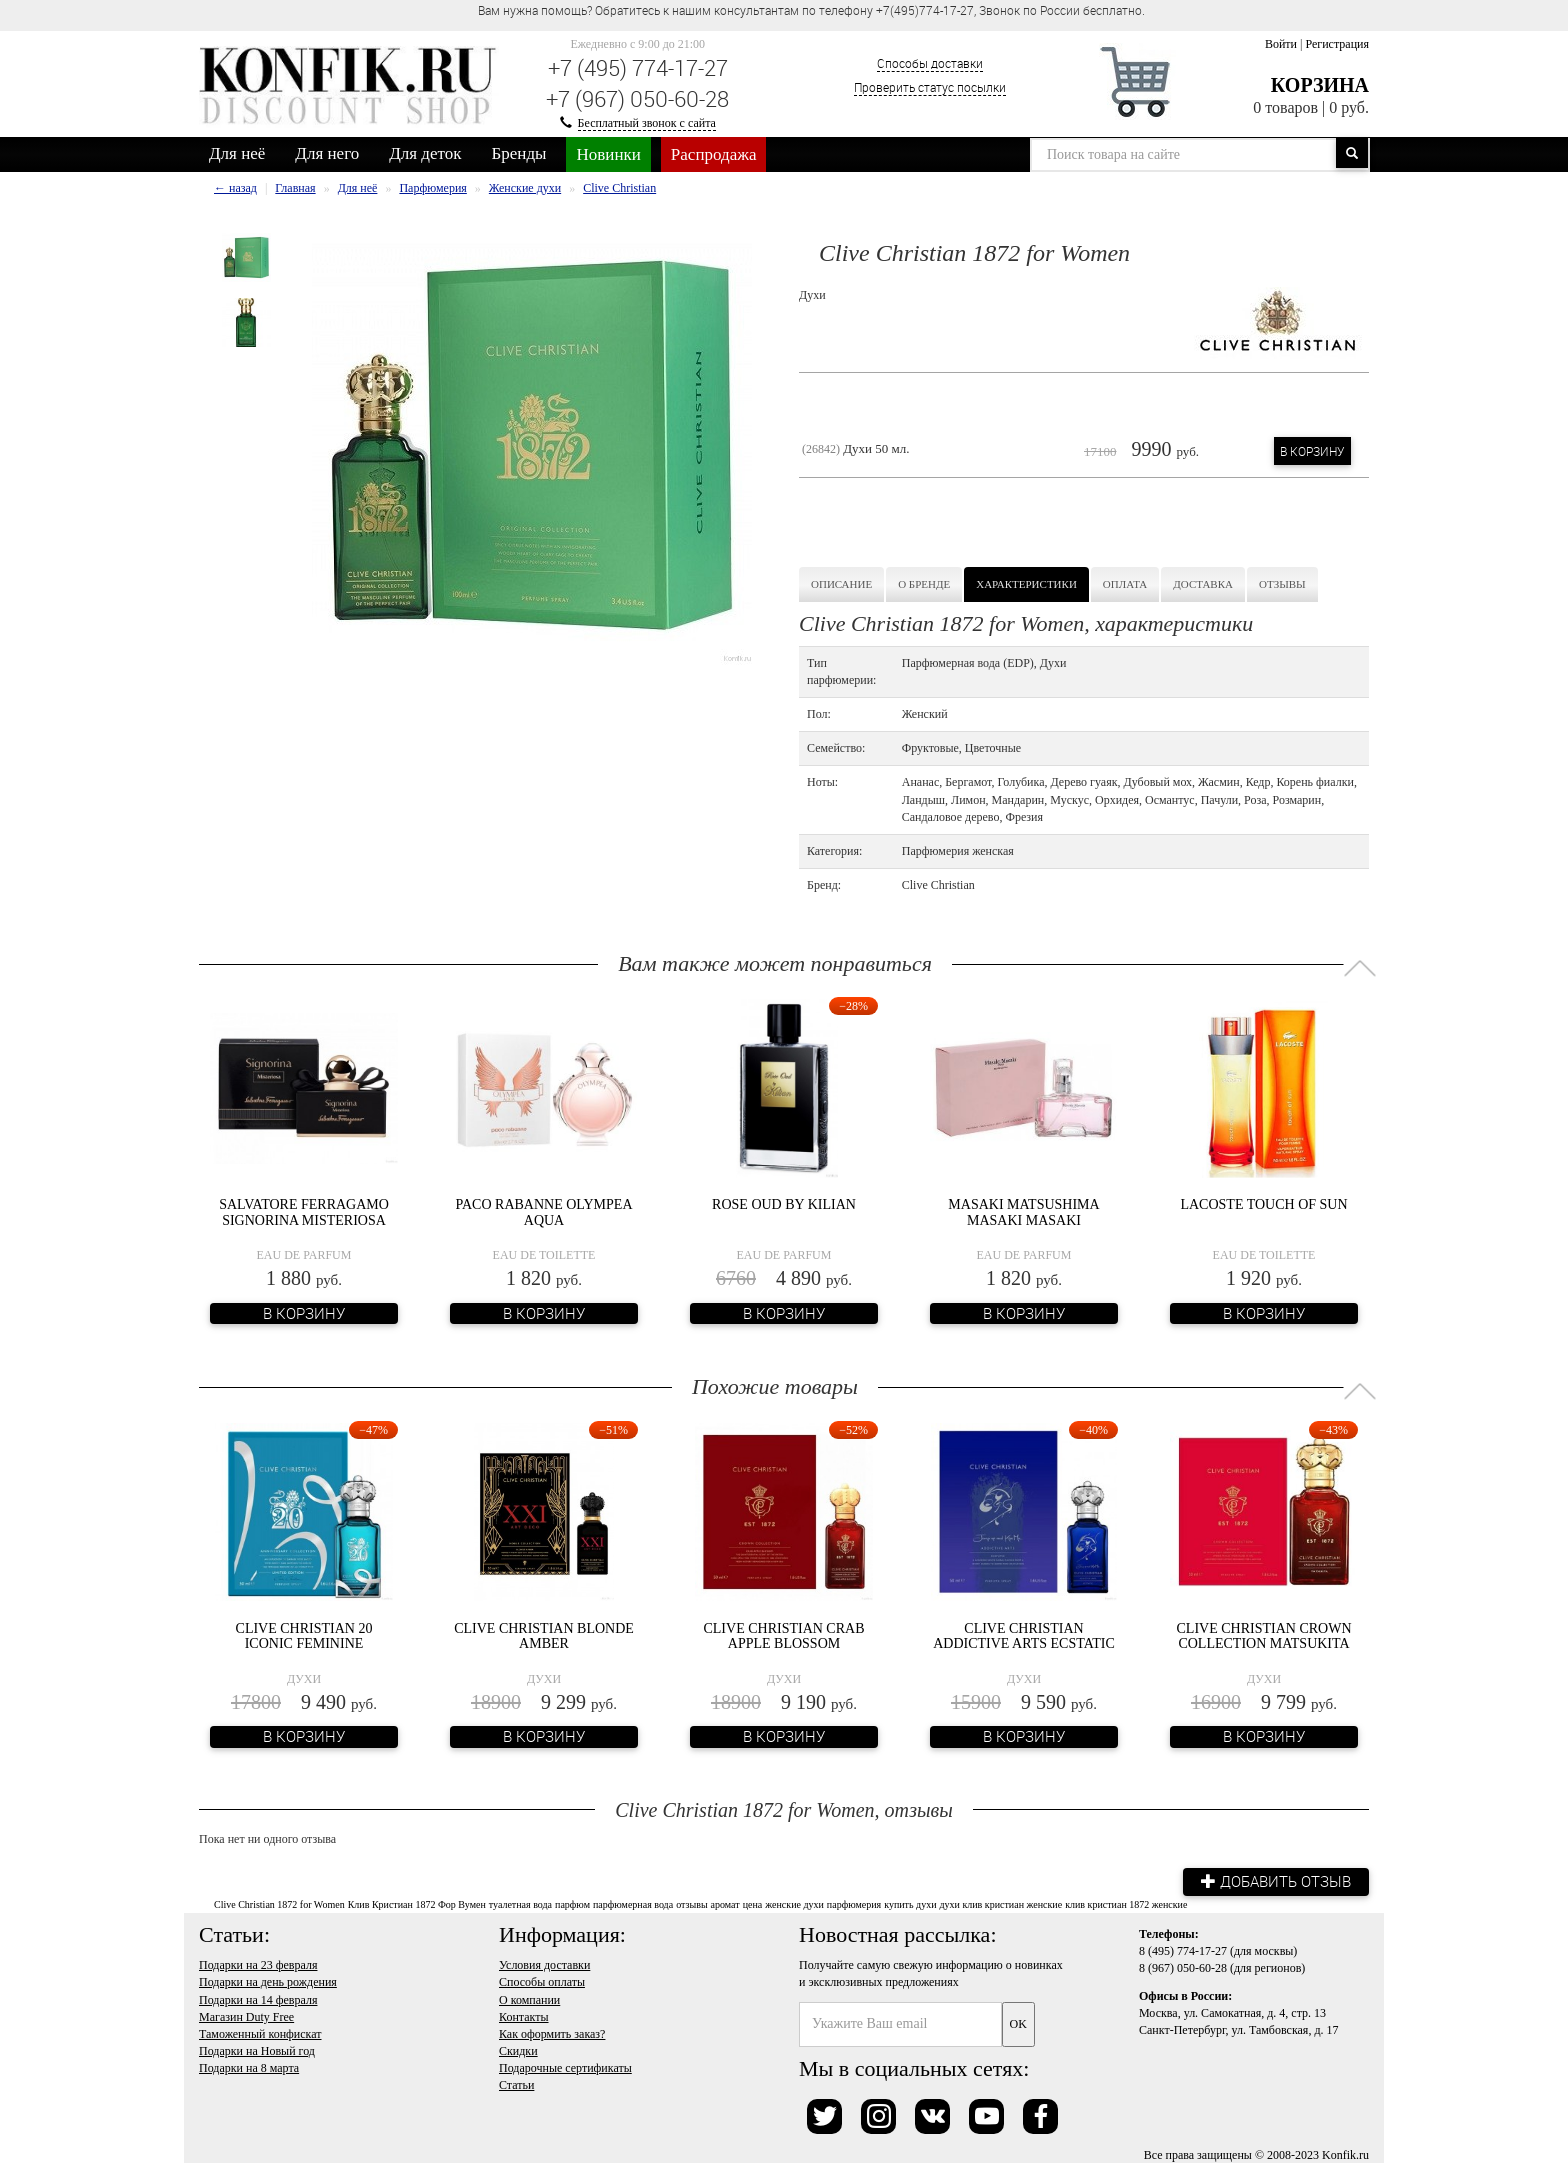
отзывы (691, 1903)
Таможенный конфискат (260, 2033)
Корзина (1320, 85)
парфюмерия (854, 1903)
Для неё (237, 153)
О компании (529, 1999)
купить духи (910, 1903)
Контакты (524, 2016)
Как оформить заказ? (552, 2033)
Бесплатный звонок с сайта (647, 123)
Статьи (516, 2085)
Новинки (608, 154)
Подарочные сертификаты (565, 2067)
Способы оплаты (542, 1982)
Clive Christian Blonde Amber (544, 1636)
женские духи (794, 1903)
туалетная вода (520, 1903)
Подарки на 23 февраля (258, 1965)
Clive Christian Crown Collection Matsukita (1264, 1636)
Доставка (1203, 584)
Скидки (518, 2050)
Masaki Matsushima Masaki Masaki (1023, 1212)
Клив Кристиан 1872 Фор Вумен (417, 1903)
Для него (327, 153)
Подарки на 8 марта (249, 2067)
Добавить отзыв (1274, 1881)
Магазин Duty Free (246, 2016)
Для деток (425, 153)
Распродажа (714, 154)
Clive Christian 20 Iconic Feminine (304, 1636)
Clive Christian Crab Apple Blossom (783, 1636)
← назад (235, 188)
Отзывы (1282, 584)
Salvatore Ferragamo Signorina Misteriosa (304, 1212)
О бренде (924, 584)
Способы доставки (930, 63)
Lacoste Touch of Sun (1263, 1204)
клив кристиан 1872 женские (1126, 1903)
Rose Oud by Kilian (784, 1204)
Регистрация (1337, 44)
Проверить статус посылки (930, 87)
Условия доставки (544, 1965)
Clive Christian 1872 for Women (279, 1903)
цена (753, 1903)
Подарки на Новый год (257, 2050)
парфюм (572, 1903)
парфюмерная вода (633, 1903)
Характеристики (1026, 584)
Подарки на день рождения (268, 1982)
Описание (841, 584)
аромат (725, 1903)
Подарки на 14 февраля (258, 1999)
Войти (1281, 44)
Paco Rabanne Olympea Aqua (544, 1212)
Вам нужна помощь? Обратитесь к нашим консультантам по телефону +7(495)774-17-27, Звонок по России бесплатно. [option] (811, 10)
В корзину (1312, 451)
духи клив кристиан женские (1000, 1903)
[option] (246, 257)
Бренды (519, 153)
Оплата (1125, 584)
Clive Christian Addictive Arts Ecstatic (1024, 1636)
